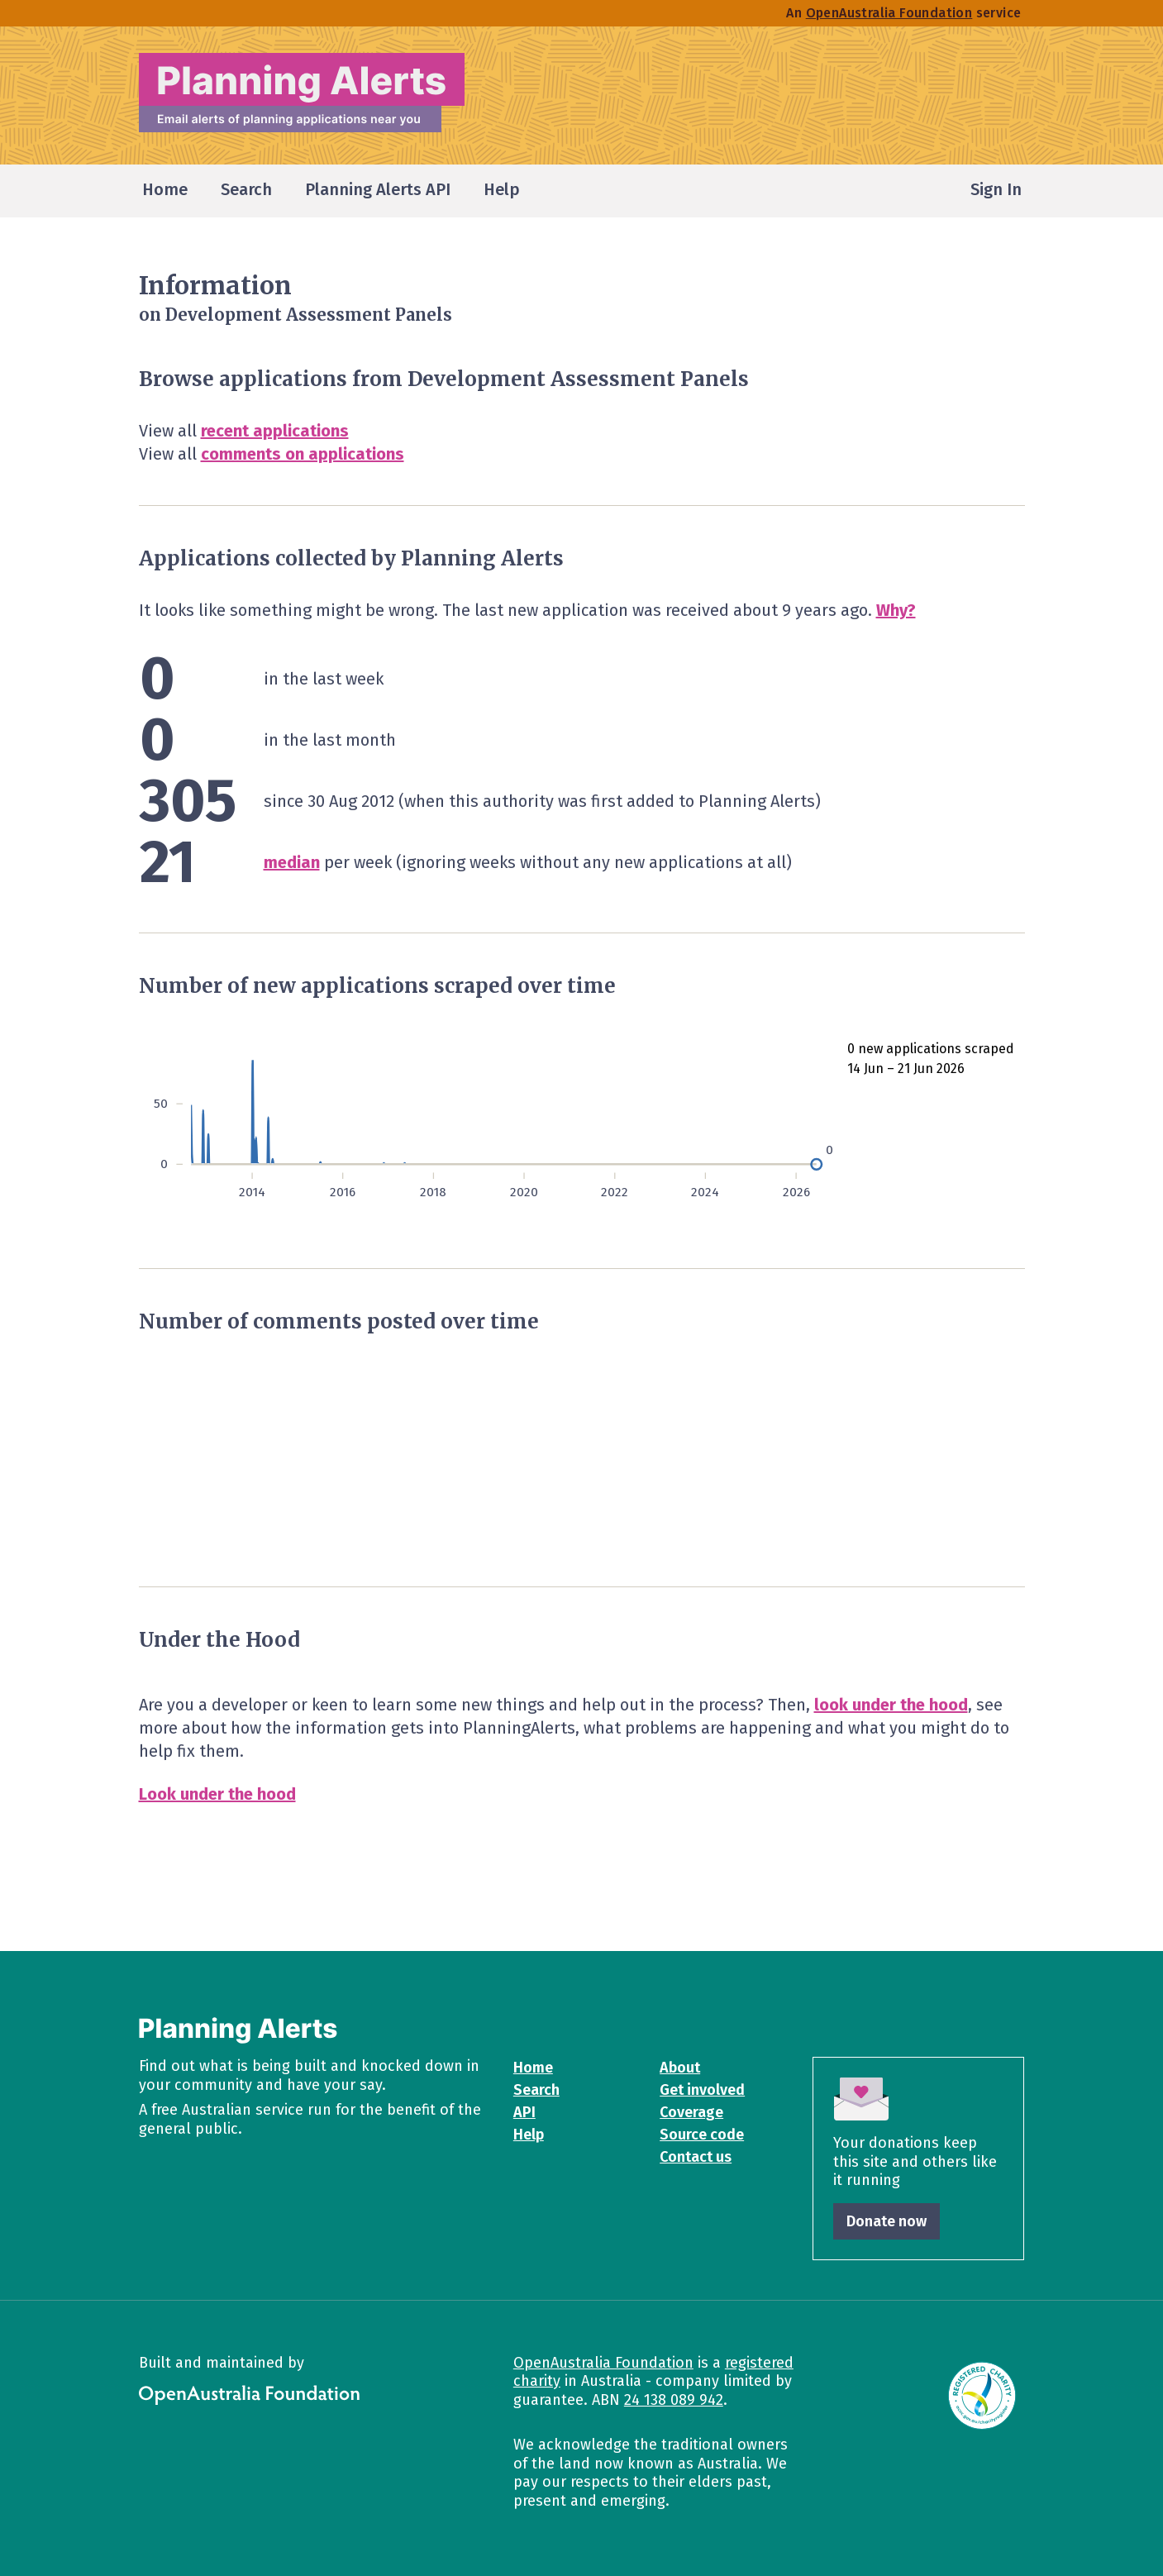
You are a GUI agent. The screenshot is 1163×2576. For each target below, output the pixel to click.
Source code (702, 2134)
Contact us (696, 2157)
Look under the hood (217, 1794)
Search (536, 2090)
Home (533, 2067)
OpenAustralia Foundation (603, 2363)
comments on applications (302, 454)
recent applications (275, 431)
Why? (896, 610)
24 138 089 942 (673, 2400)
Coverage (691, 2112)
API (524, 2112)
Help (528, 2134)
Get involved (702, 2090)
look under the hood (891, 1705)
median (292, 862)
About (680, 2067)
